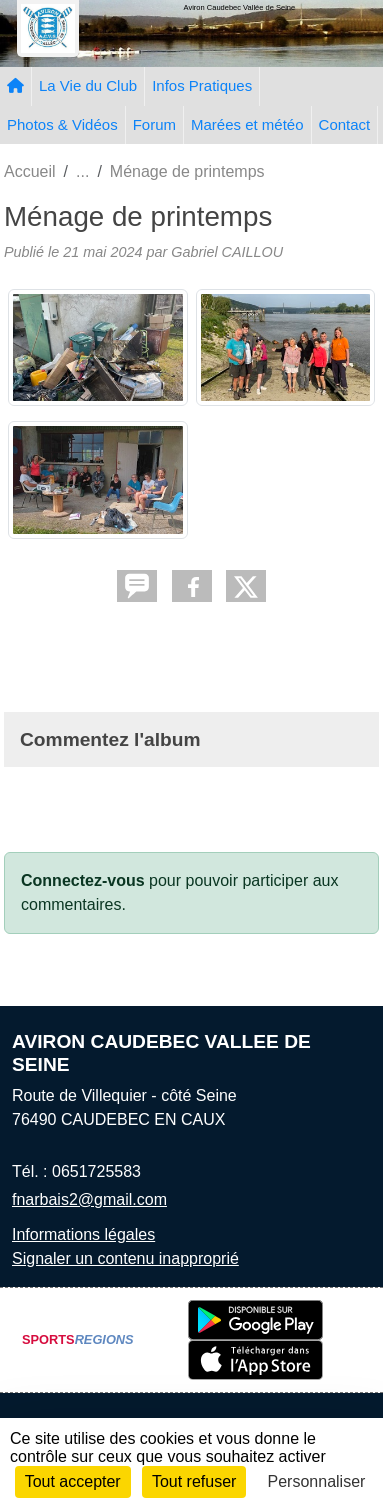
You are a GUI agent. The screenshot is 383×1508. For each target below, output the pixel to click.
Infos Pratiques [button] (202, 85)
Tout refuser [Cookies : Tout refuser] (194, 1481)
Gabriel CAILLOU (227, 252)
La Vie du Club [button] (88, 85)
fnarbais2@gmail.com (89, 1199)
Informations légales (83, 1234)
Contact (345, 124)
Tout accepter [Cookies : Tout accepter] (73, 1481)
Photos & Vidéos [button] (62, 124)
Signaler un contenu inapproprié (125, 1258)
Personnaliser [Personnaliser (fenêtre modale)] (317, 1481)
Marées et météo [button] (247, 124)
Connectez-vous (83, 880)
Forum (154, 124)
